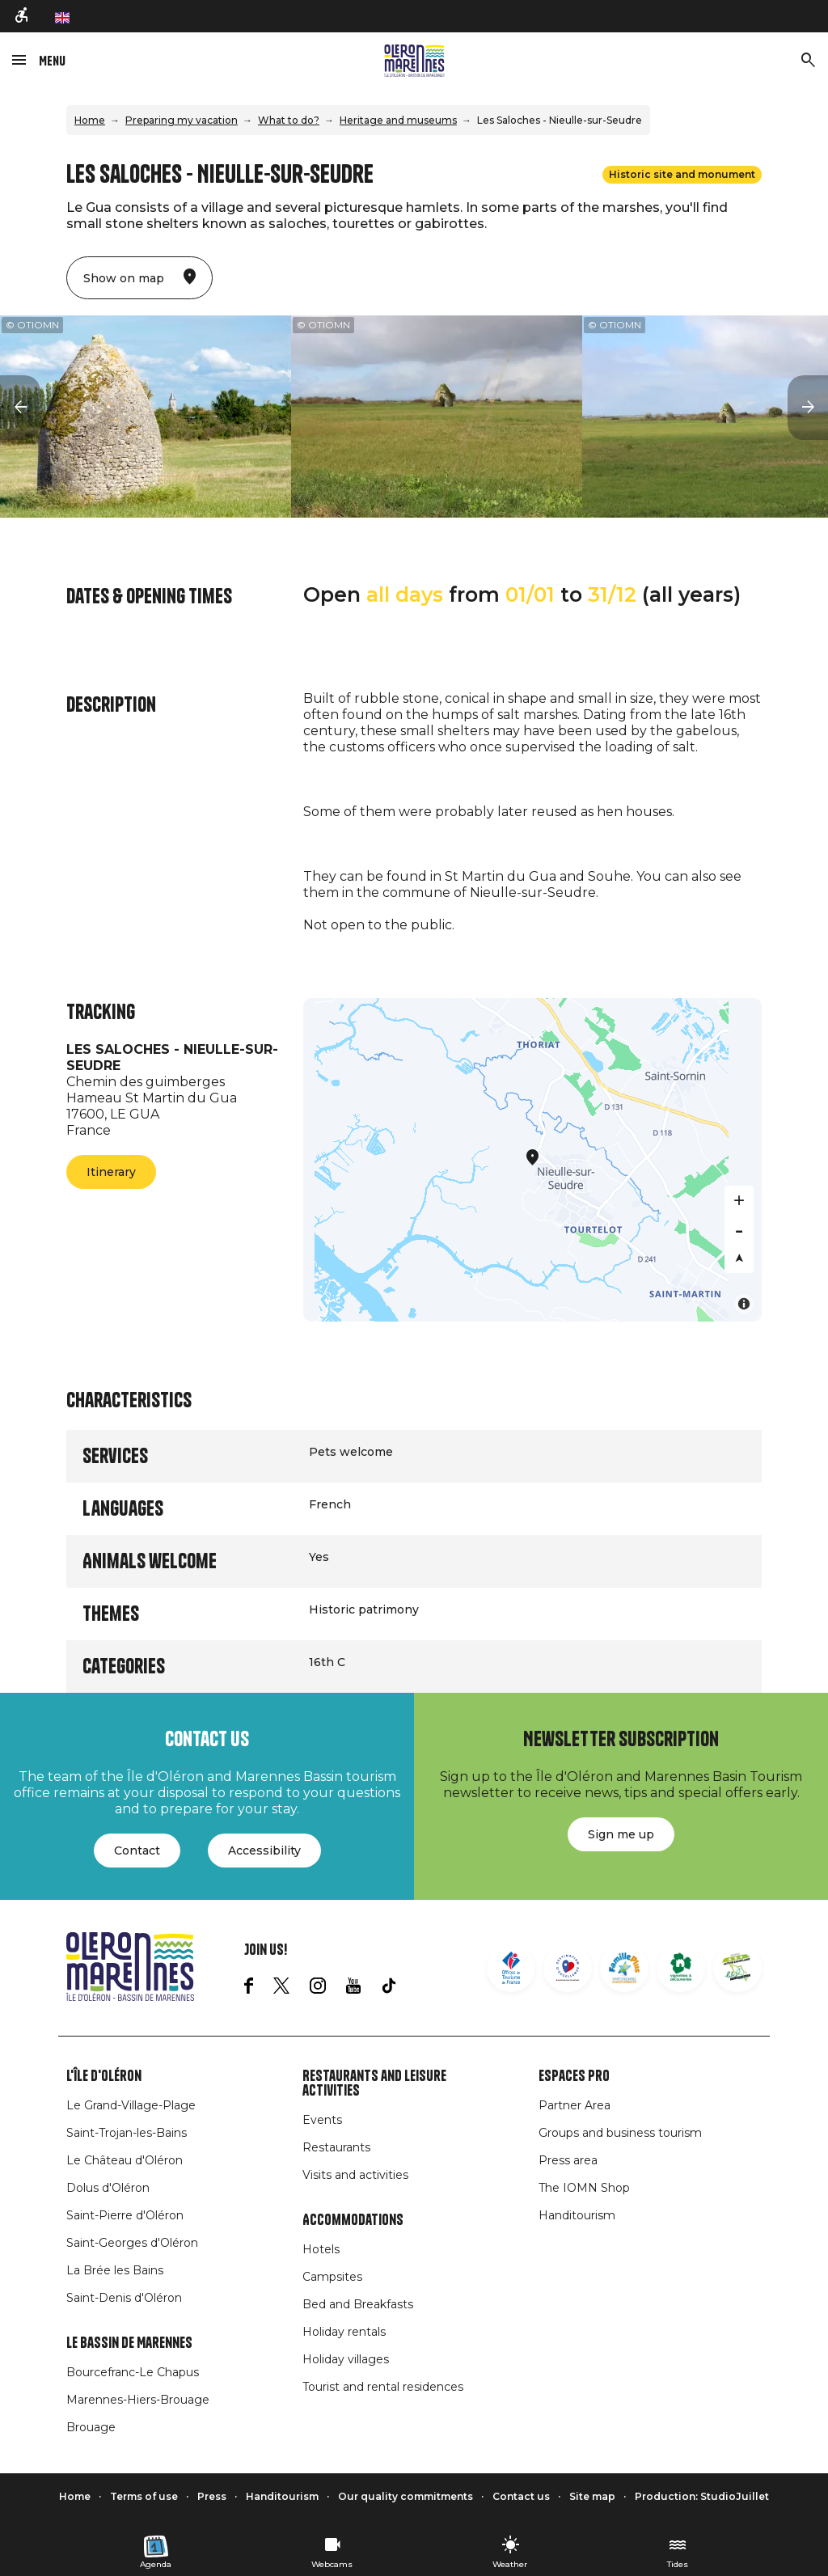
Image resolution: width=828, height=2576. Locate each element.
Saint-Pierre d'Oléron (125, 2215)
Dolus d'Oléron (108, 2187)
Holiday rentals (344, 2331)
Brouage (91, 2427)
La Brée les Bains (114, 2270)
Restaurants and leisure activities (374, 2083)
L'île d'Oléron (104, 2076)
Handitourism (577, 2215)
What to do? (288, 120)
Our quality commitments (405, 2496)
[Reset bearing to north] (739, 1258)
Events (322, 2120)
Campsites (332, 2276)
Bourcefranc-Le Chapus (132, 2372)
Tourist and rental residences (382, 2386)
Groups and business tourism (620, 2132)
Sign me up (621, 1834)
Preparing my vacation (181, 120)
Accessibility (264, 1850)
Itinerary (111, 1172)
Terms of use (144, 2496)
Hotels (321, 2249)
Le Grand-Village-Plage (131, 2105)
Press (211, 2496)
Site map (592, 2496)
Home (89, 120)
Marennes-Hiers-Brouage (137, 2399)
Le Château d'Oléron (124, 2160)
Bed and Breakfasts (357, 2304)
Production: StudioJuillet (702, 2496)
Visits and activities (355, 2175)
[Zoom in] (739, 1200)
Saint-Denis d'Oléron (124, 2297)
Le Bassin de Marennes (129, 2343)
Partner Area (574, 2105)
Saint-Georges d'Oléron (132, 2242)
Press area (568, 2160)
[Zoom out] (739, 1229)
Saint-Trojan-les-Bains (126, 2132)
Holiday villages (345, 2359)
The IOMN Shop (584, 2187)
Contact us (521, 2496)
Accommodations (352, 2220)
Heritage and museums (398, 120)
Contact (137, 1850)
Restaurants (336, 2147)
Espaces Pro (574, 2076)
